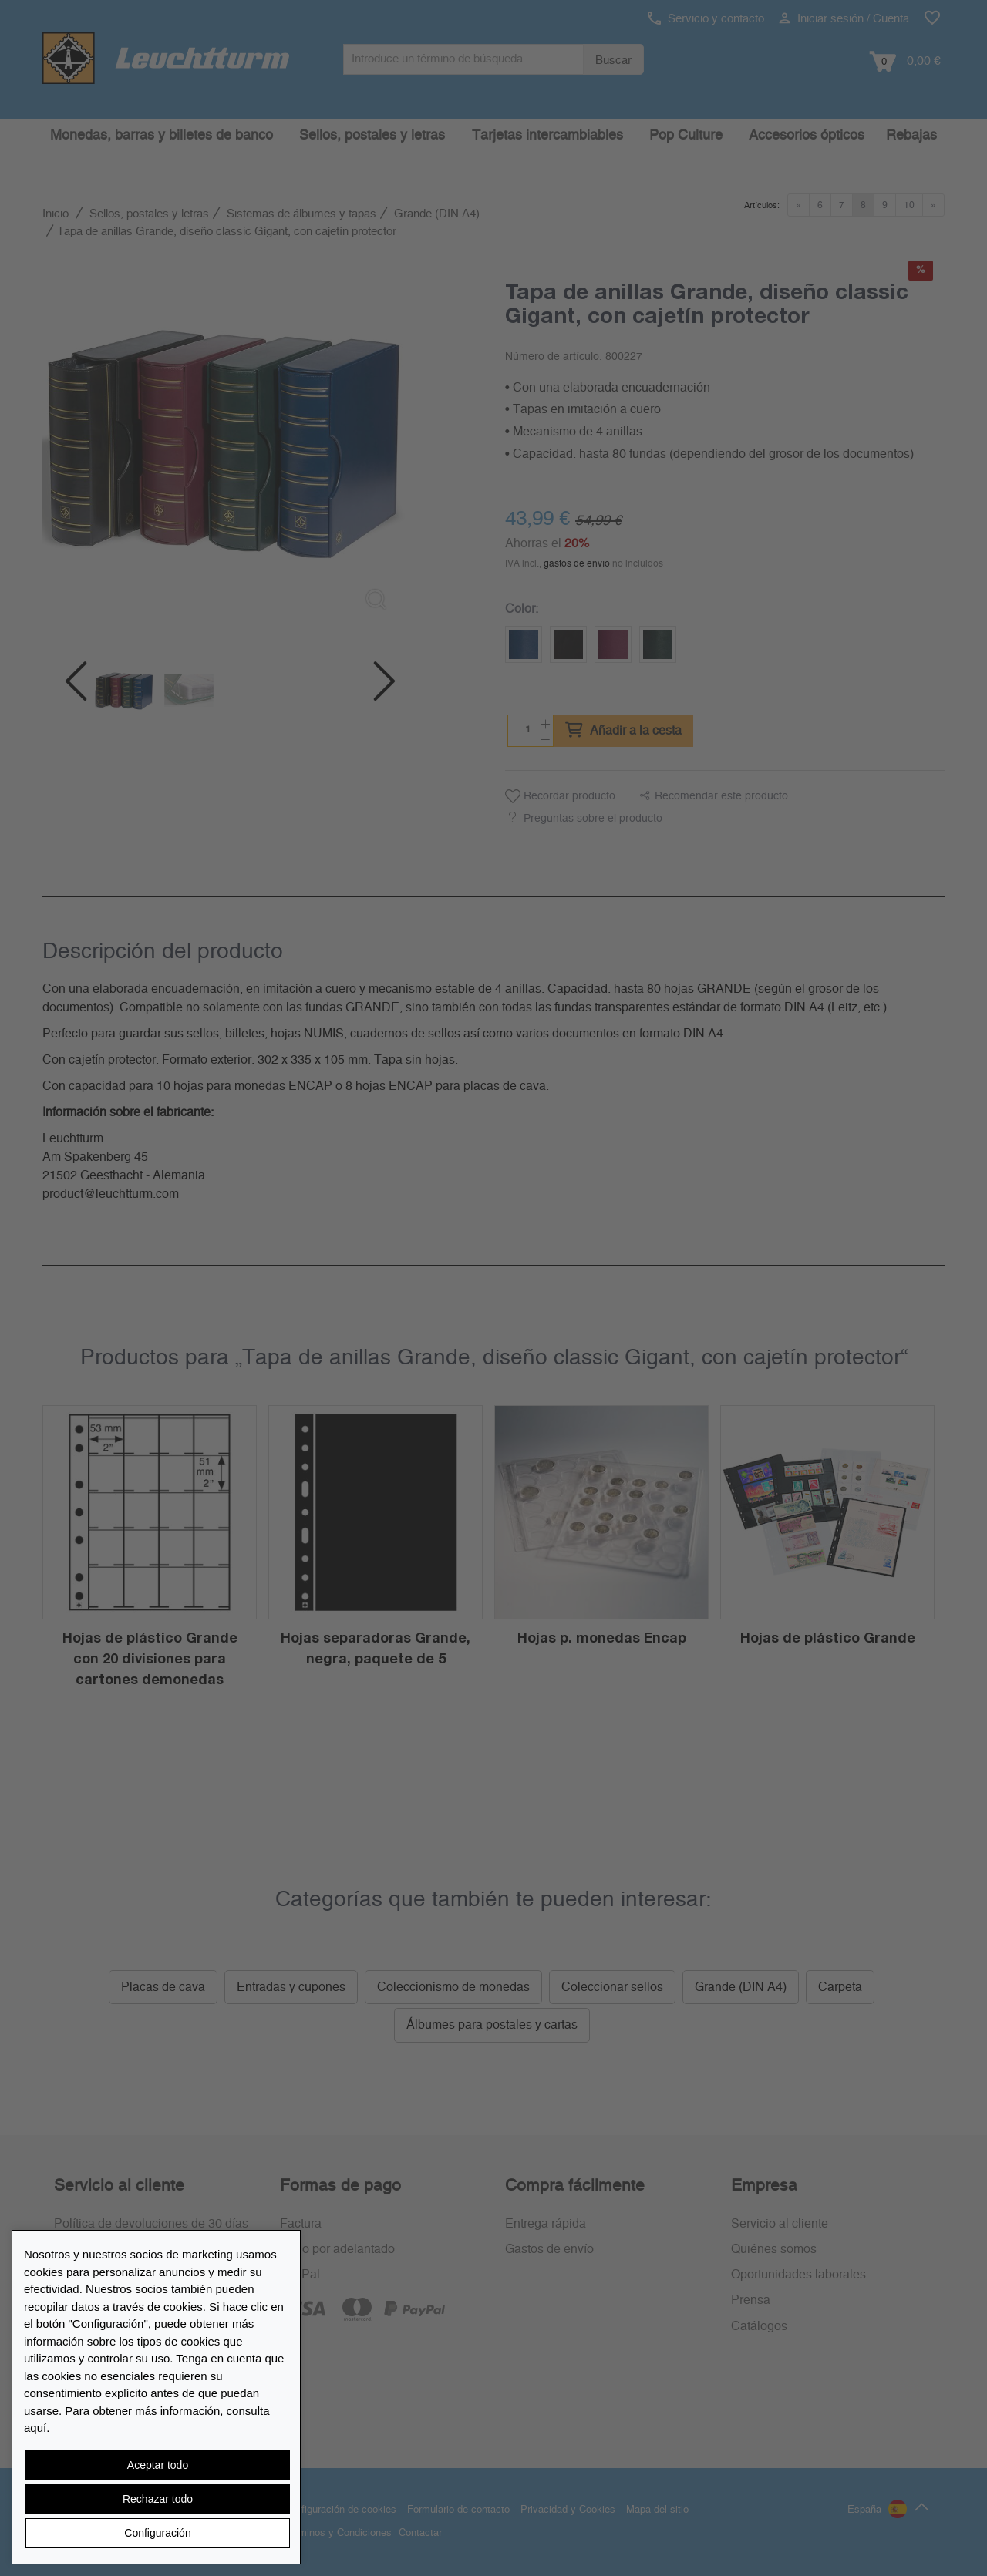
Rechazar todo (158, 2499)
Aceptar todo (157, 2465)
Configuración (157, 2533)
